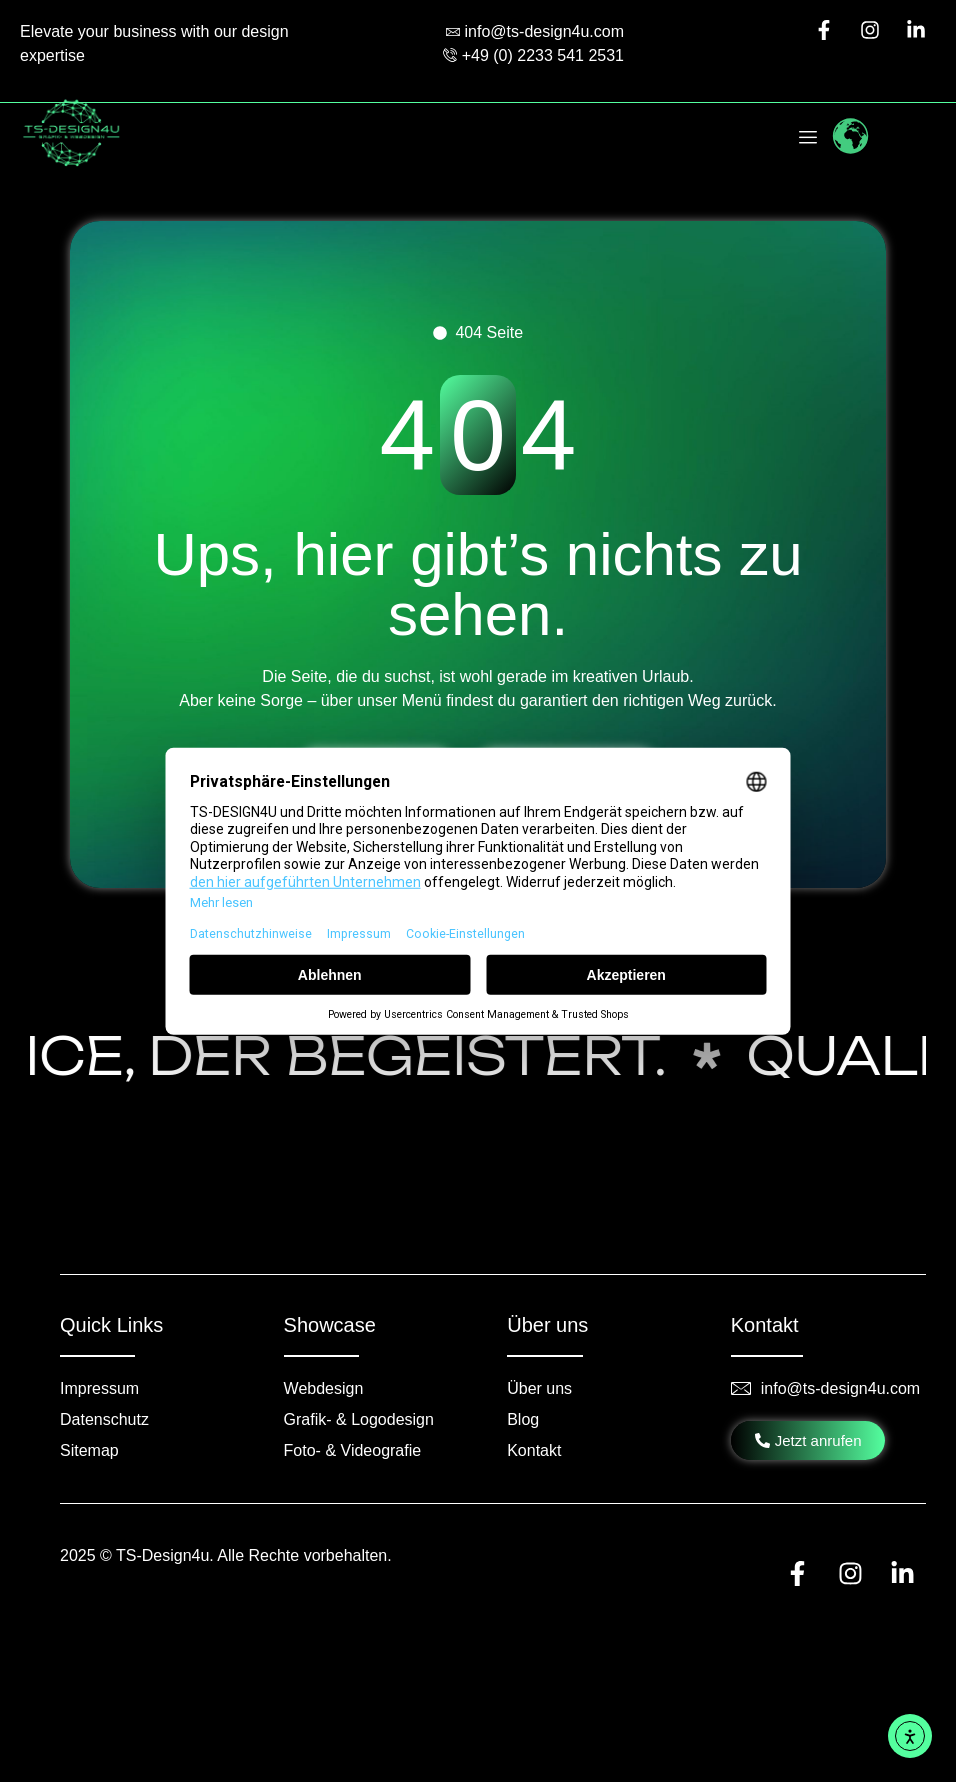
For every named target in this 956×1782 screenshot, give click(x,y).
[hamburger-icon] (808, 139)
